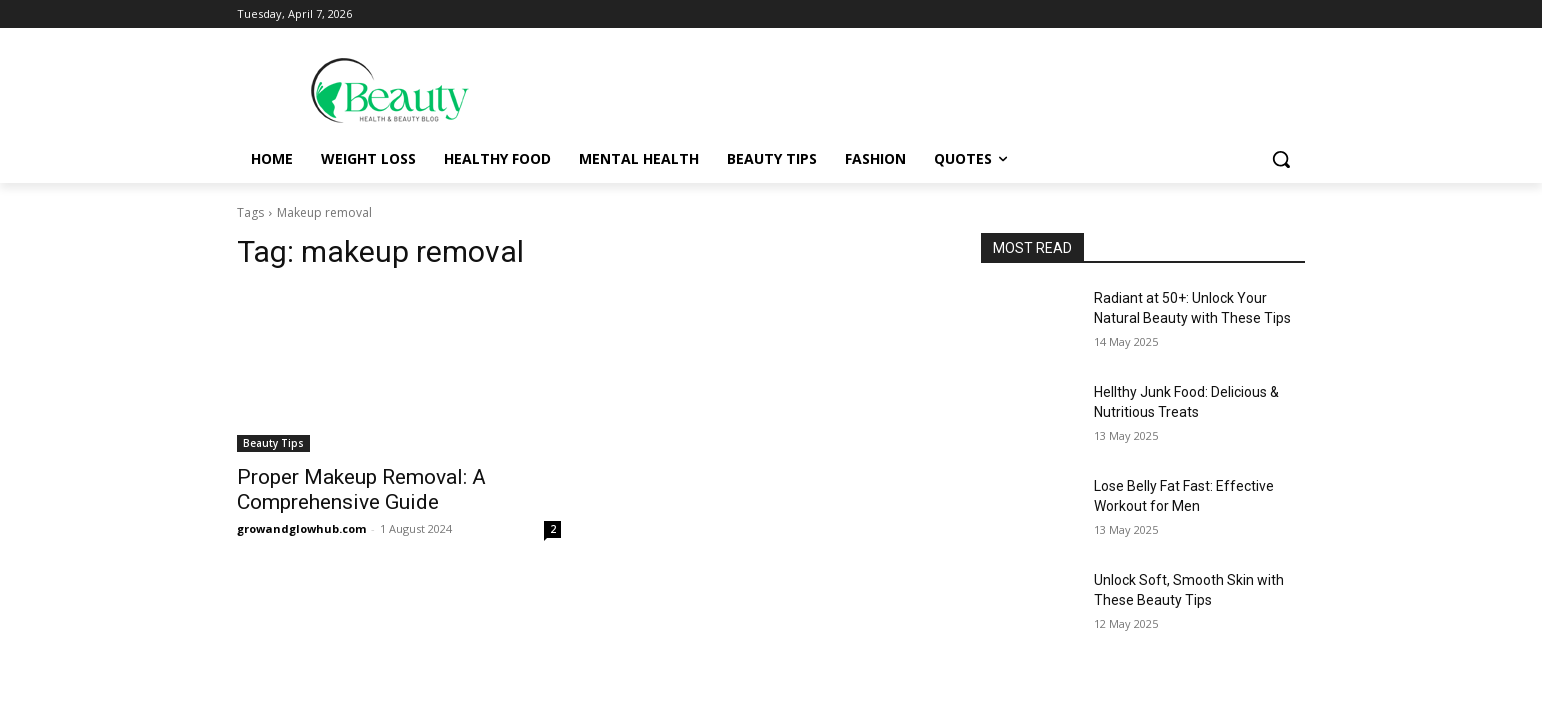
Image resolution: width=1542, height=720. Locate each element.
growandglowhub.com (301, 528)
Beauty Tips (273, 443)
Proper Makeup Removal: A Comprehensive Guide (361, 489)
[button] (1281, 159)
